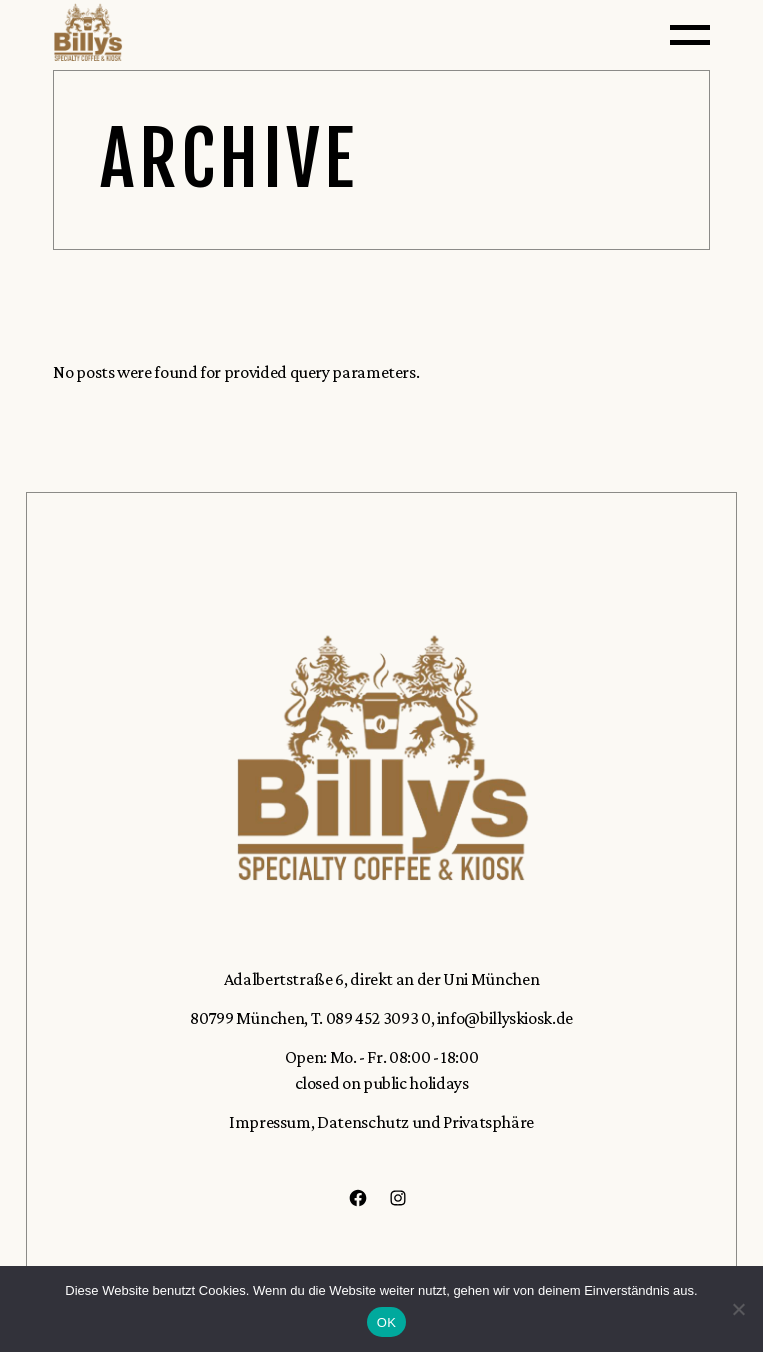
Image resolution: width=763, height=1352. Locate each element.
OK (386, 1322)
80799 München (247, 1018)
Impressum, (271, 1122)
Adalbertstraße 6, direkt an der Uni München (382, 979)
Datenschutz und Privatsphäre (424, 1122)
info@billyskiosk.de (505, 1018)
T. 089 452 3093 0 (371, 1018)
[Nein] (738, 1309)
